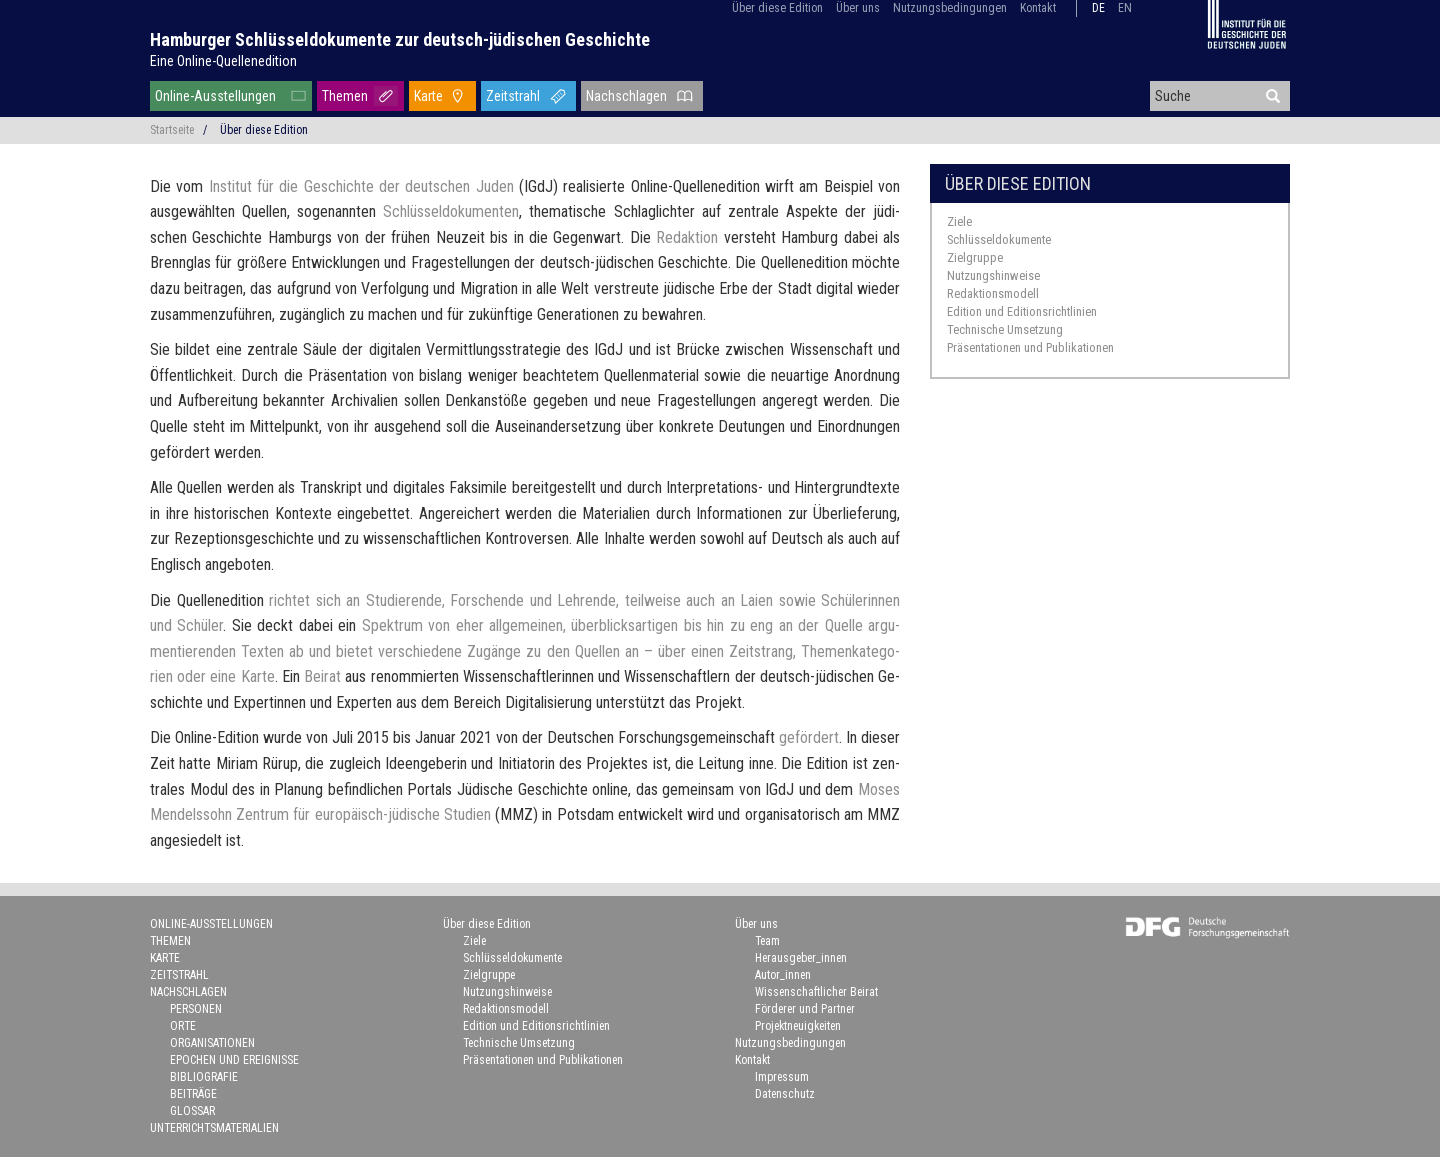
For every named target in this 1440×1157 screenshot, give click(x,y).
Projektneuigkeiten (798, 1026)
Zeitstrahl (513, 96)
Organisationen (212, 1043)
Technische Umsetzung (1005, 329)
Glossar (192, 1111)
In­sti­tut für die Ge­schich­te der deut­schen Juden (361, 186)
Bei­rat (322, 676)
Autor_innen (783, 975)
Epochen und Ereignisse (234, 1060)
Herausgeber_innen (801, 958)
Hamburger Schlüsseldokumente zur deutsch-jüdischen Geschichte (400, 39)
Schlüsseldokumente (999, 239)
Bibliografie (204, 1077)
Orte (183, 1026)
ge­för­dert (809, 737)
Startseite (172, 130)
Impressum (782, 1077)
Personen (196, 1009)
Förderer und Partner (805, 1009)
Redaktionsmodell (993, 293)
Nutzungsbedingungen (950, 8)
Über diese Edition (777, 8)
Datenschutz (785, 1094)
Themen (345, 96)
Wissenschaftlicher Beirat (816, 992)
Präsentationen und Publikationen (1030, 347)
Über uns (858, 8)
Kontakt (1038, 8)
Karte (428, 96)
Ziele (959, 221)
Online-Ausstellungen (215, 96)
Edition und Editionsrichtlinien (1022, 311)
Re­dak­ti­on (687, 237)
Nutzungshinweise (993, 275)
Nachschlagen (626, 96)
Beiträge (193, 1094)
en (1125, 8)
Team (767, 941)
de (1098, 8)
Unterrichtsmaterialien (214, 1128)
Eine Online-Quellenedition (223, 61)
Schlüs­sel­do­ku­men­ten (451, 211)
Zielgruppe (975, 257)
